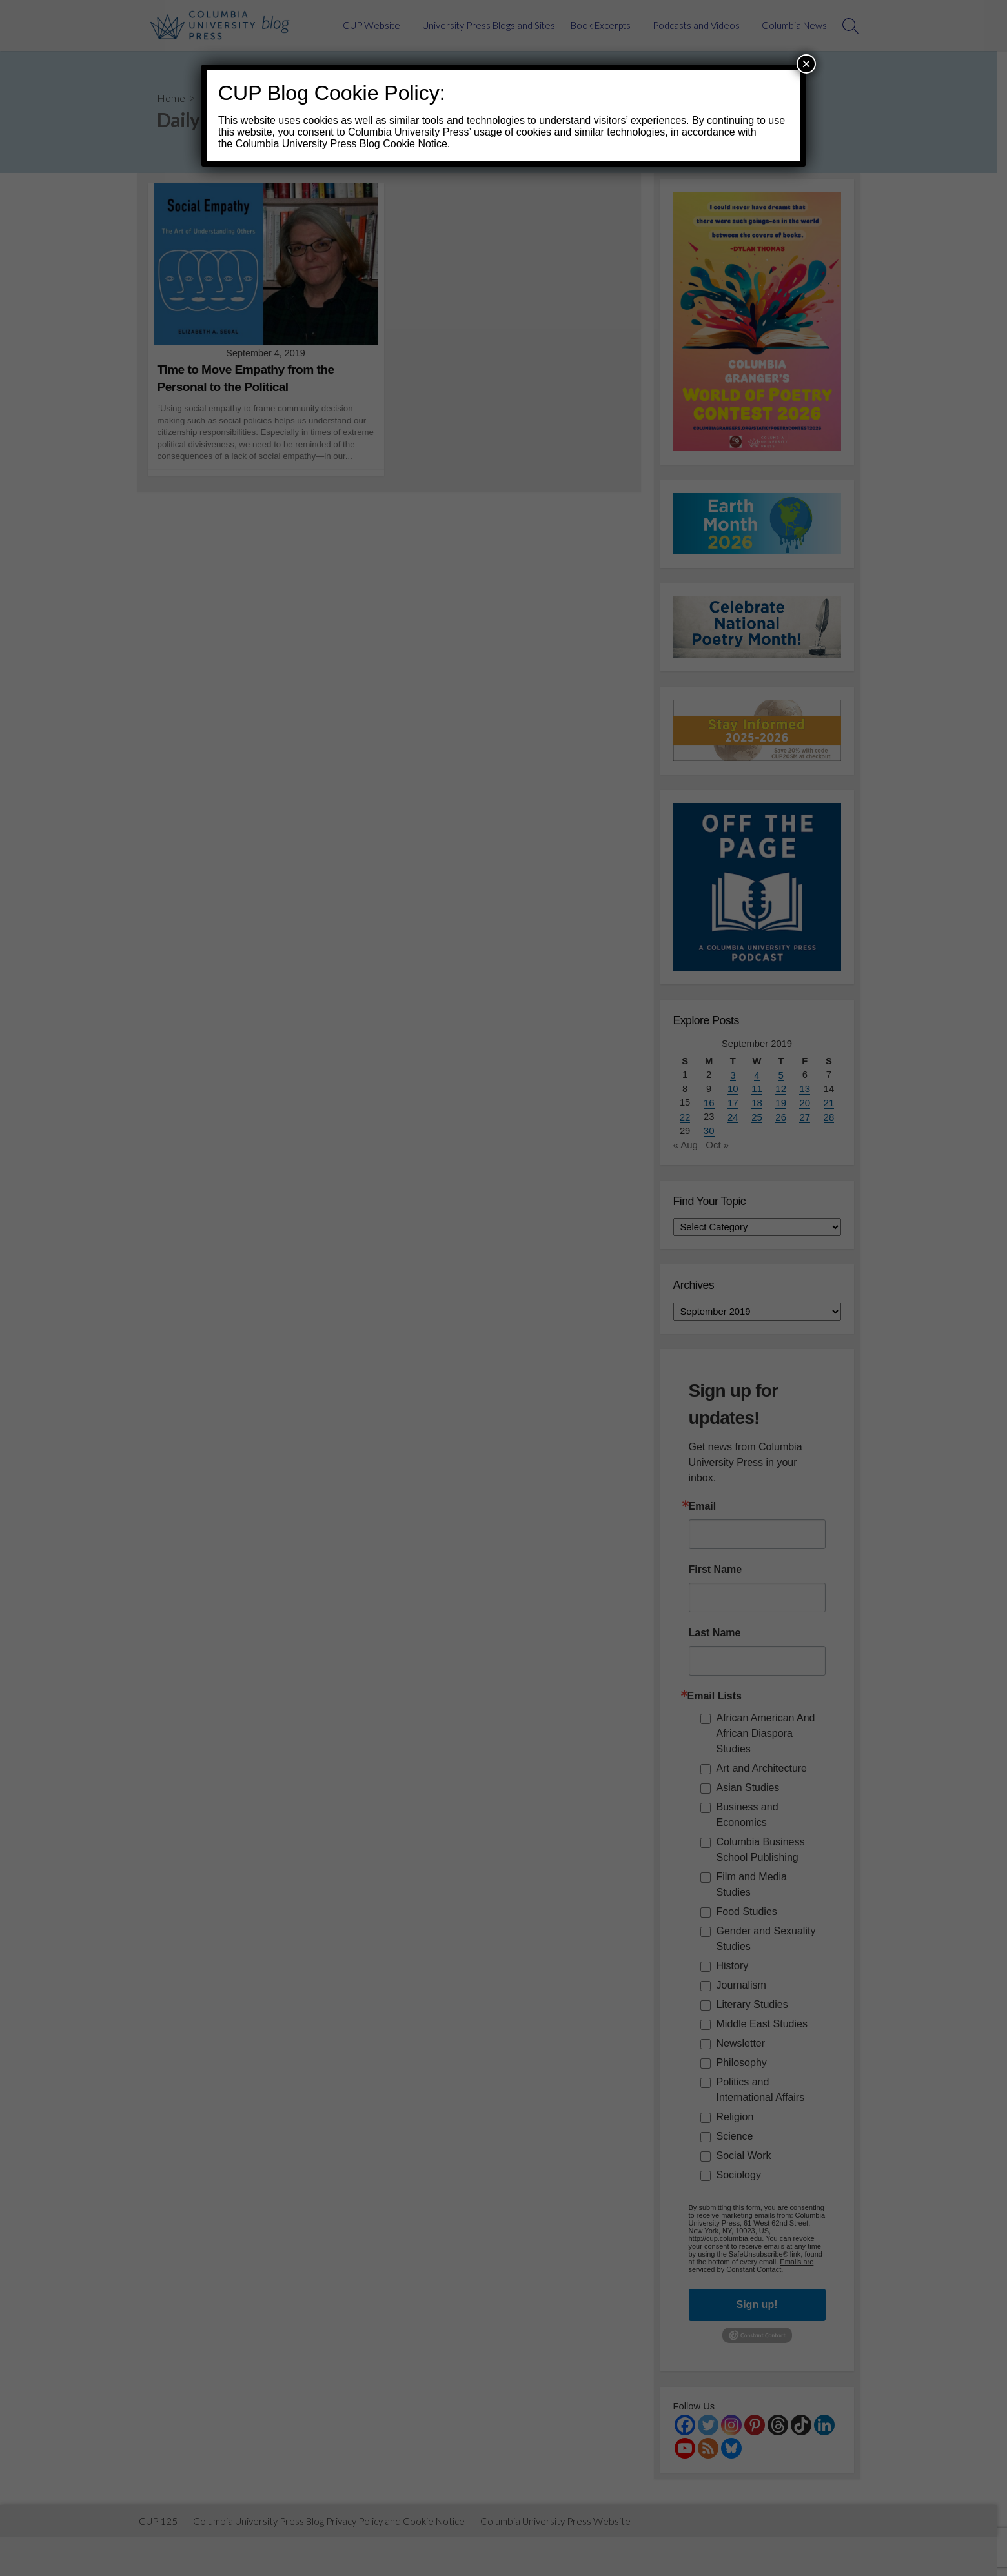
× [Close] (806, 63)
